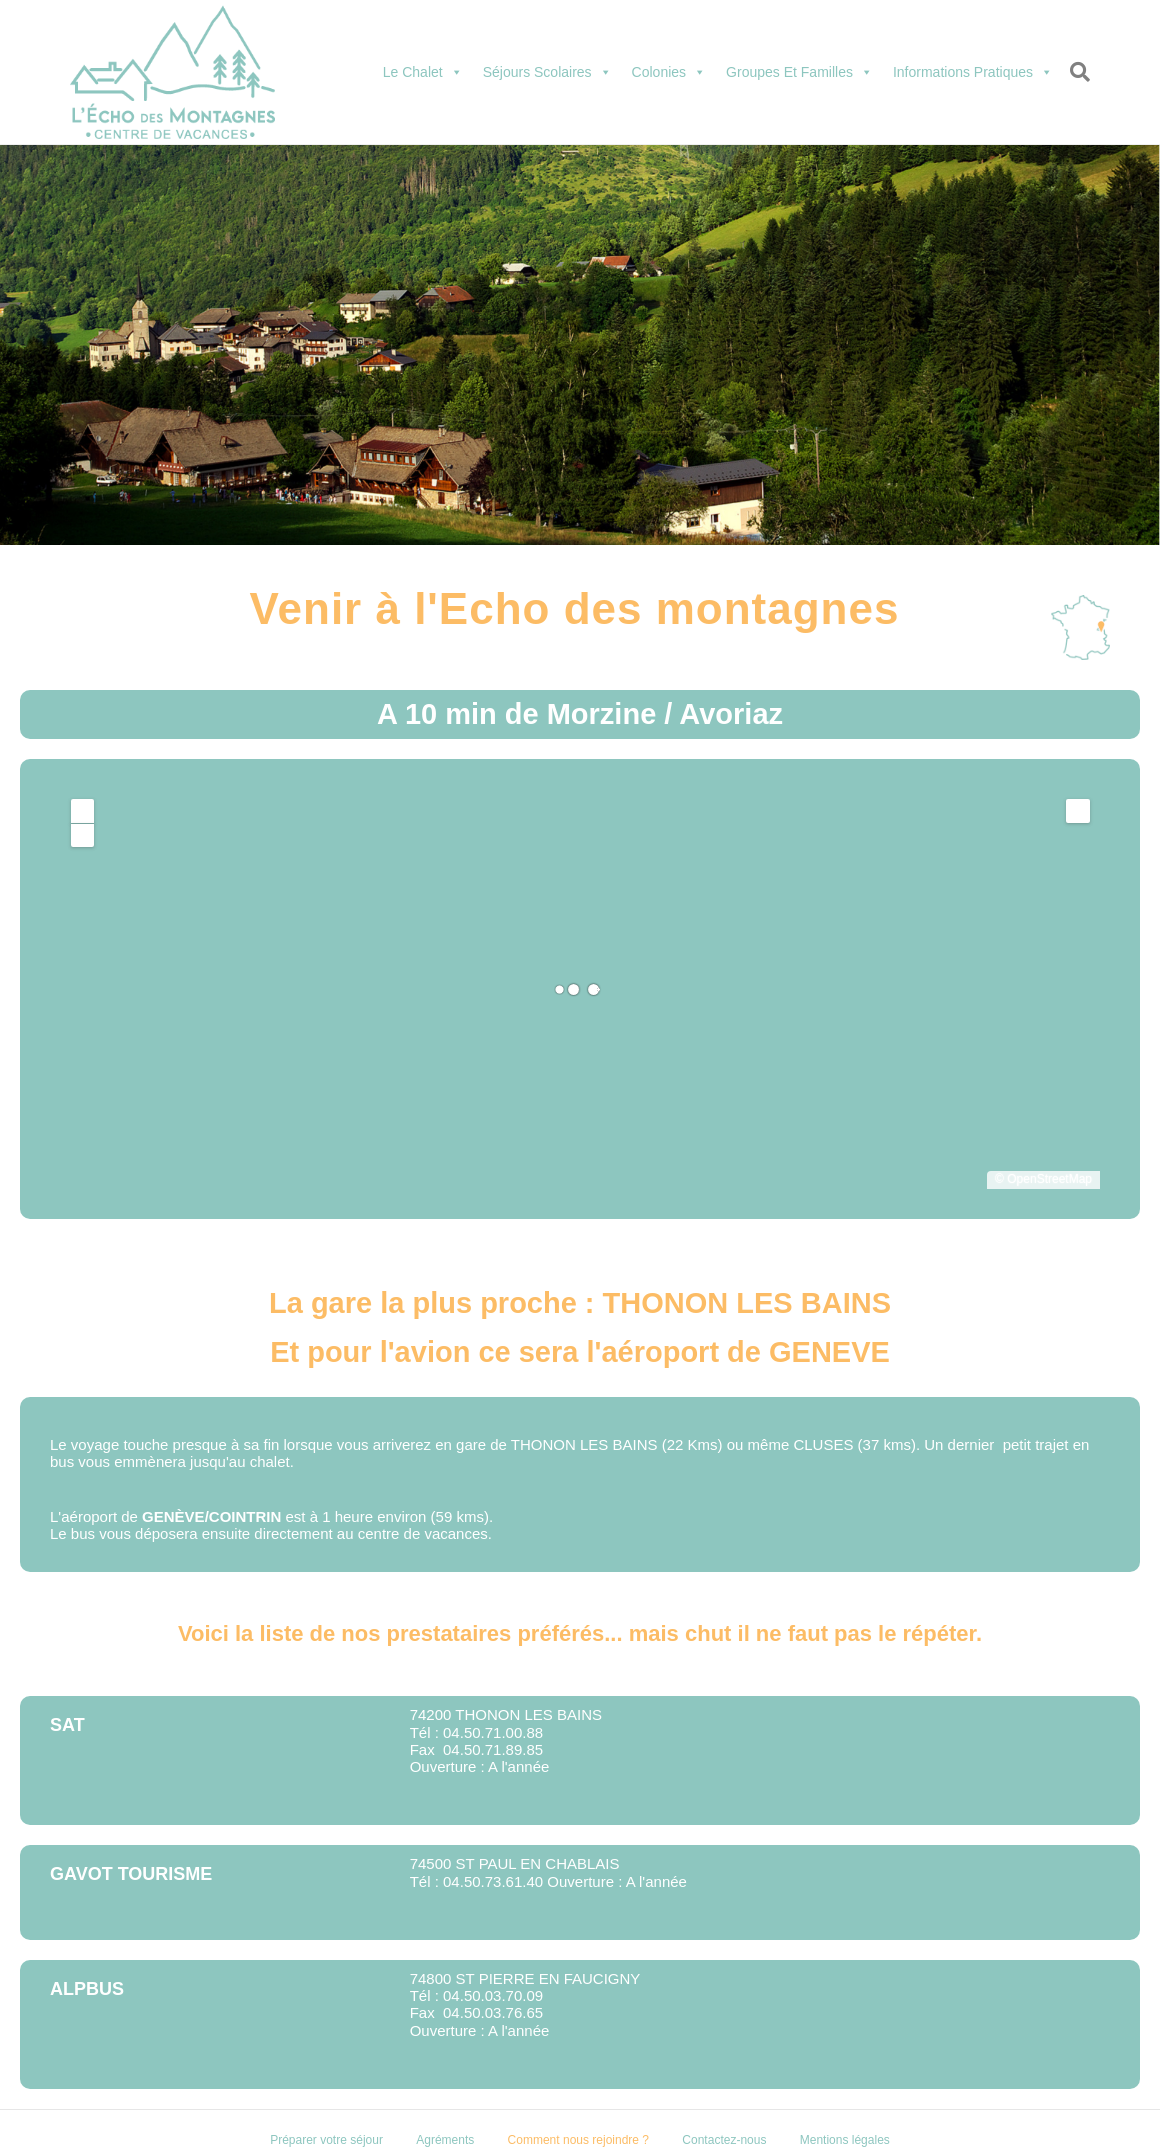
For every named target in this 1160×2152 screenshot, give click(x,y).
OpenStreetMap (1049, 1179)
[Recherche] (1076, 72)
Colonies (669, 72)
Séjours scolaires (547, 72)
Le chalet (423, 72)
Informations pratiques (973, 72)
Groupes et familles (799, 72)
